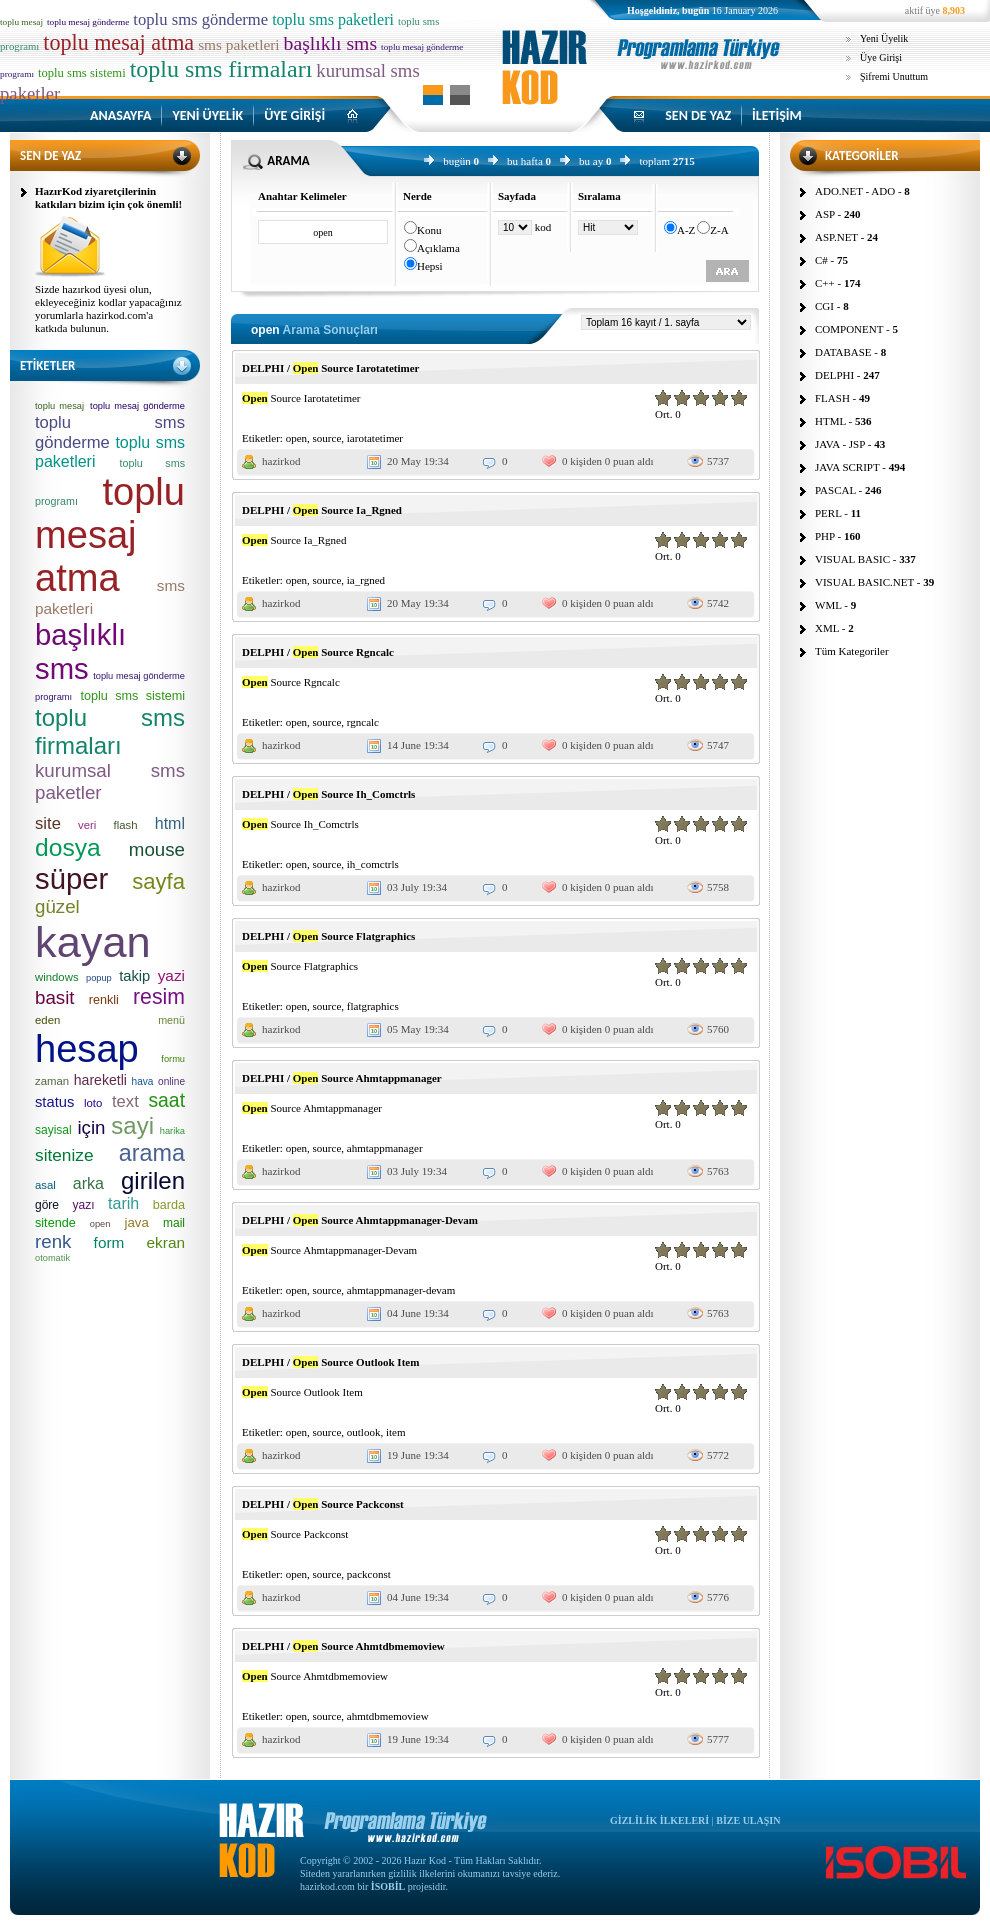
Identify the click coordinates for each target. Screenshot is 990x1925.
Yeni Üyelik (884, 38)
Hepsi (430, 266)
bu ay (591, 161)
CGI (824, 306)
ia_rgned (366, 580)
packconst (369, 1574)
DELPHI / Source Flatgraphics (328, 936)
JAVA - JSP (840, 444)
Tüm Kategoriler (852, 651)
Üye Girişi (881, 57)
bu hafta (525, 161)
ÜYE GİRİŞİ (294, 115)
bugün (457, 161)
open (296, 438)
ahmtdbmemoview (388, 1716)
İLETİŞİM (777, 115)
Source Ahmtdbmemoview (315, 1676)
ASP (825, 214)
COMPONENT (849, 329)
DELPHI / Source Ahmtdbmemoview (343, 1646)
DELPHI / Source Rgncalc (318, 652)
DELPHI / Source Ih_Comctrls (328, 794)
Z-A (719, 230)
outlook (364, 1432)
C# (821, 260)
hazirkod (281, 461)
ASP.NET (836, 237)
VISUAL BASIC (852, 559)
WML (828, 605)
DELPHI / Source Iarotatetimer (330, 368)
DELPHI (834, 375)
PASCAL (835, 490)
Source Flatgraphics (300, 966)
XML (827, 628)
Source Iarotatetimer (301, 398)
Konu (429, 230)
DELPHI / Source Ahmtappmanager (342, 1078)
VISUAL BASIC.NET (864, 582)
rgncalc (363, 722)
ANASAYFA (120, 115)
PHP (825, 536)
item (396, 1432)
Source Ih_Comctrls (300, 824)
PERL (828, 513)
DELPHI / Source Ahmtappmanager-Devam (360, 1220)
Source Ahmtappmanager (312, 1108)
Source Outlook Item (302, 1392)
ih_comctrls (373, 864)
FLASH (832, 398)
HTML (830, 421)
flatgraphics (373, 1006)
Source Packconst (295, 1534)
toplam (654, 161)
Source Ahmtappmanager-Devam (329, 1250)
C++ (825, 283)
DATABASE (843, 352)
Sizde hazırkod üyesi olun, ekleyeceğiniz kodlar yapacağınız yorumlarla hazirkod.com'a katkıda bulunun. (108, 308)
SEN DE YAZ (698, 115)
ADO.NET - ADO (855, 191)
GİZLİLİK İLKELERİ (659, 1820)
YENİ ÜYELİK (207, 115)
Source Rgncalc (291, 682)
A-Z (686, 230)
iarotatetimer (375, 438)
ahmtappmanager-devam (401, 1290)
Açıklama (438, 248)
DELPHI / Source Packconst (323, 1504)
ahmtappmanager (385, 1148)
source (327, 438)
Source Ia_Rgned (294, 540)
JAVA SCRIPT (847, 467)
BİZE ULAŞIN (748, 1820)
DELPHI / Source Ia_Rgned (322, 510)
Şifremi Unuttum (894, 76)
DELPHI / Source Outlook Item (330, 1362)
